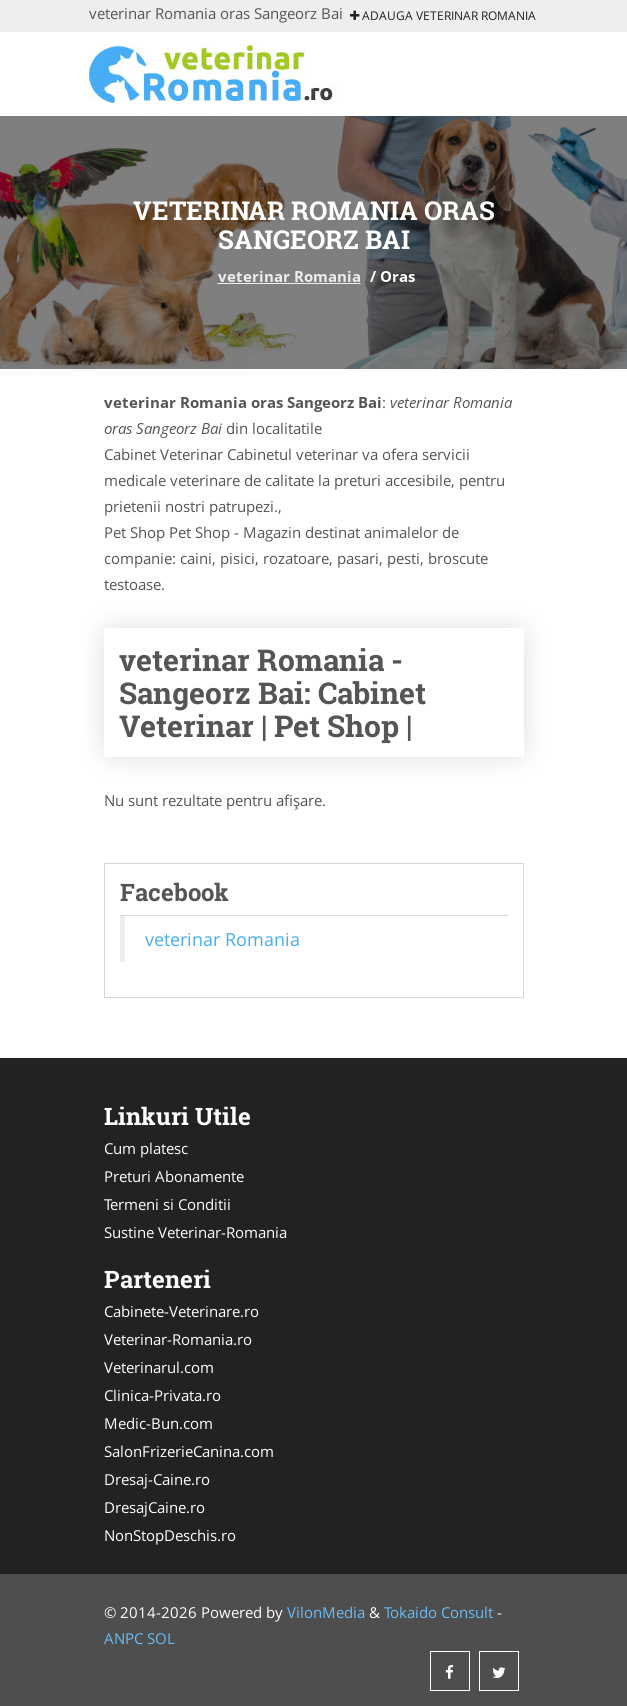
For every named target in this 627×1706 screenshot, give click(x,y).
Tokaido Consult (438, 1612)
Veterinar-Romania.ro (178, 1339)
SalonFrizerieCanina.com (189, 1451)
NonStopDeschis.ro (170, 1535)
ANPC (123, 1638)
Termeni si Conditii (167, 1204)
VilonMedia (326, 1612)
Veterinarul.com (159, 1367)
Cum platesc (146, 1148)
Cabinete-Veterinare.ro (181, 1311)
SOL (161, 1638)
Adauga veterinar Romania (443, 15)
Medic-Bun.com (158, 1423)
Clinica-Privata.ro (162, 1395)
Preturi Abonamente (174, 1176)
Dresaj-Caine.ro (157, 1479)
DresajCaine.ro (154, 1507)
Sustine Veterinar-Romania (195, 1232)
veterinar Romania (289, 276)
